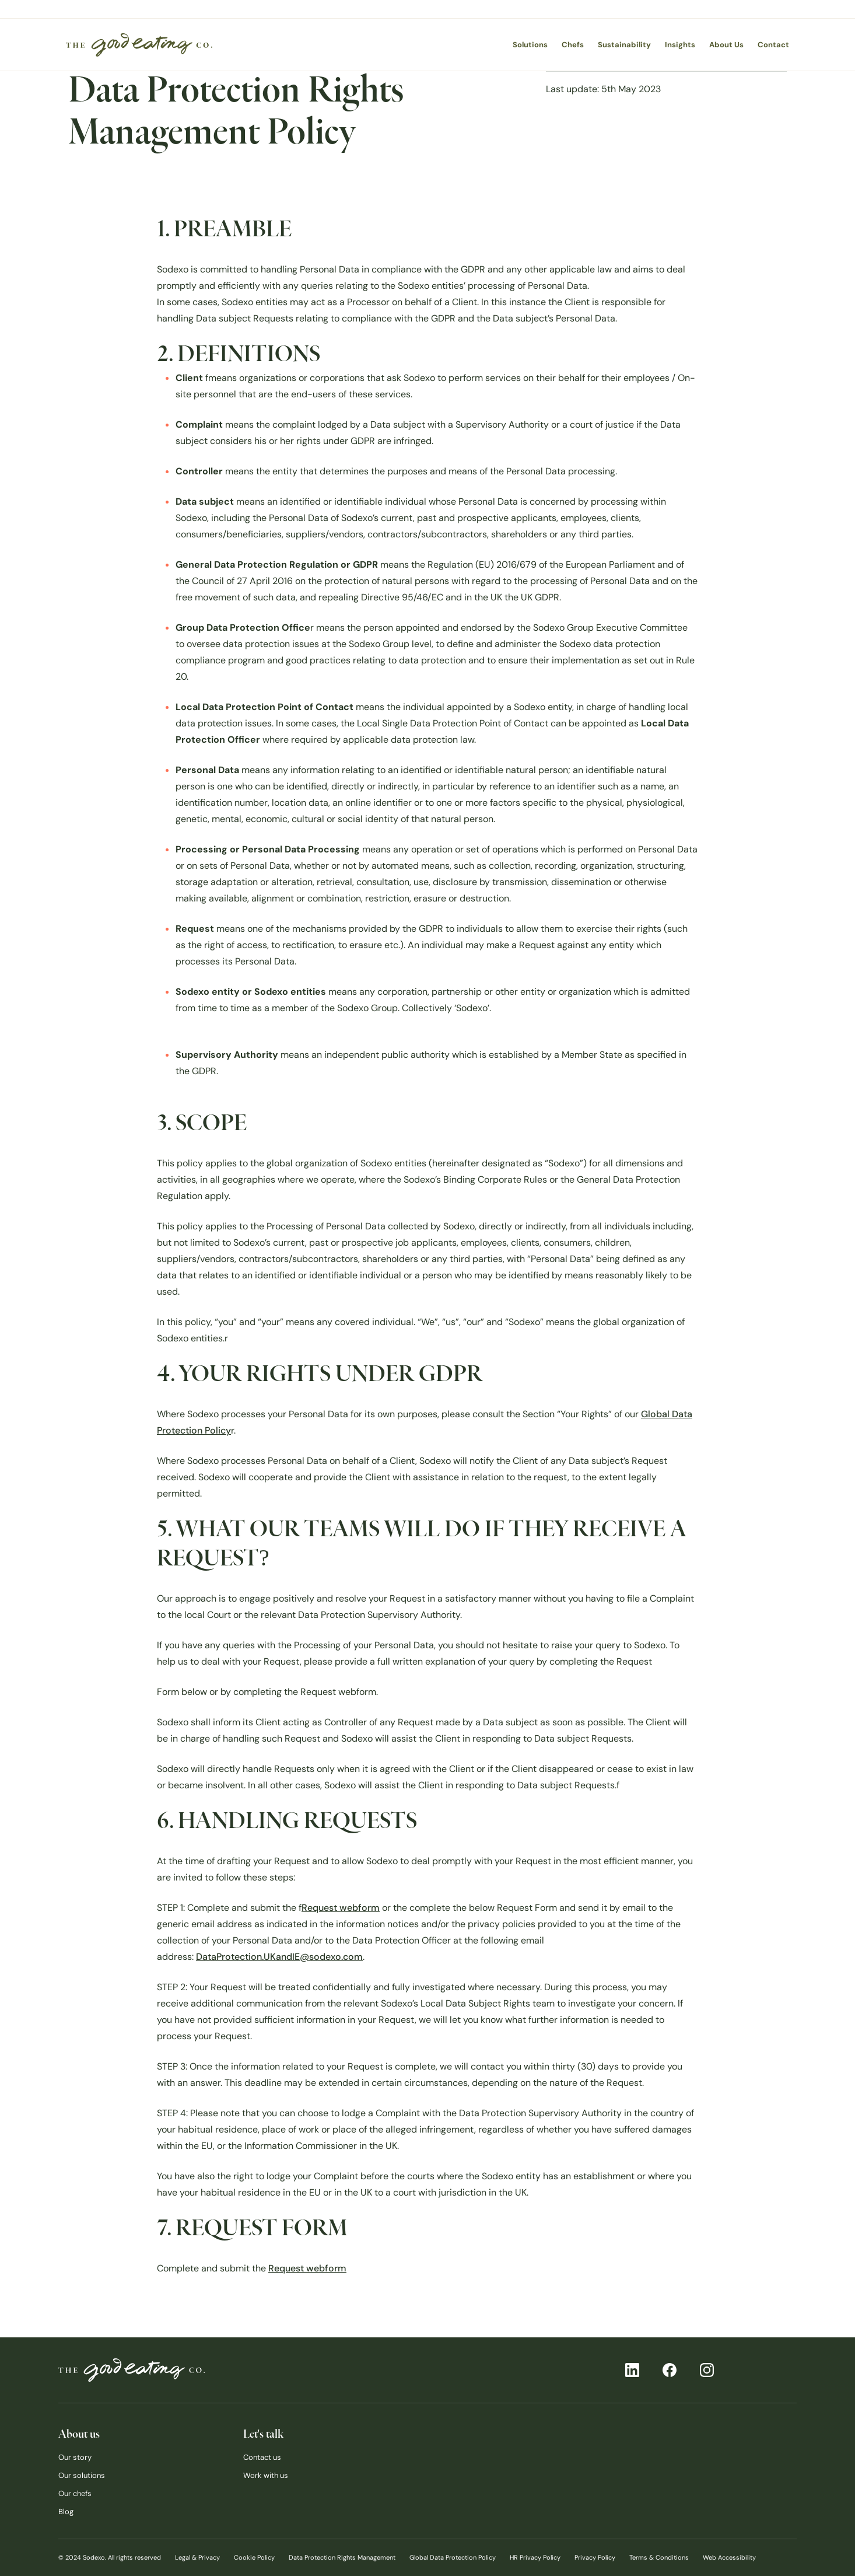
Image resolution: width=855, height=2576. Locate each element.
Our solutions (81, 2475)
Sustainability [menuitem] (624, 45)
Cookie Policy (254, 2557)
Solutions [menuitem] (530, 45)
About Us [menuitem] (726, 45)
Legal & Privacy (197, 2557)
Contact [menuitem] (773, 45)
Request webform (341, 1908)
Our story (75, 2457)
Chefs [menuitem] (573, 45)
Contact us (262, 2457)
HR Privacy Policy (535, 2557)
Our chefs (75, 2493)
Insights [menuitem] (680, 45)
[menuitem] (139, 45)
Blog (65, 2511)
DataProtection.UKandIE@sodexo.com (279, 1957)
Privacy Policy (594, 2557)
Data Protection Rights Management (342, 2557)
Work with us (265, 2475)
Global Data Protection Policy (452, 2557)
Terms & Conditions (659, 2557)
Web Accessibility (729, 2557)
